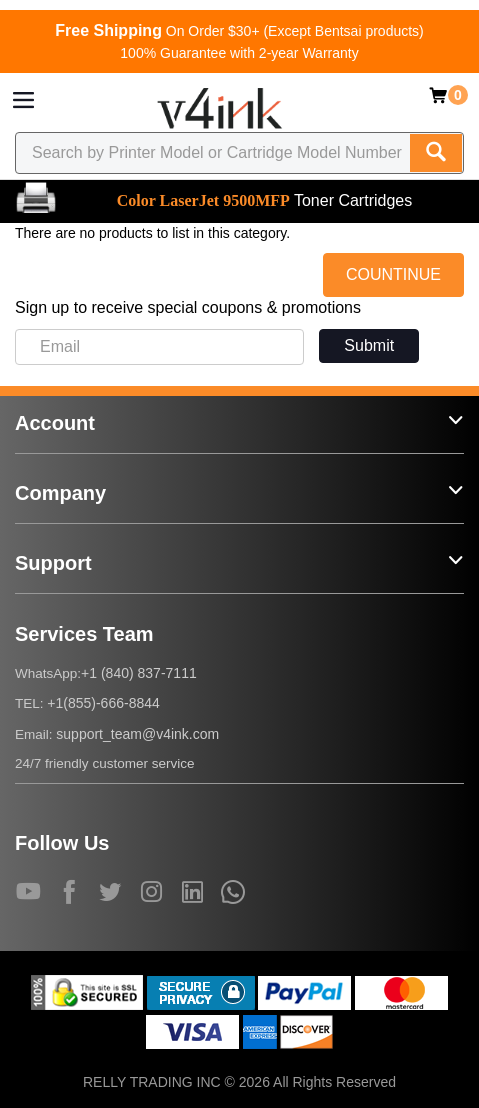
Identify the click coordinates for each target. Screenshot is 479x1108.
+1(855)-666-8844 (103, 703)
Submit (369, 345)
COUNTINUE (393, 274)
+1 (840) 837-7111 (139, 673)
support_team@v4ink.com (137, 734)
